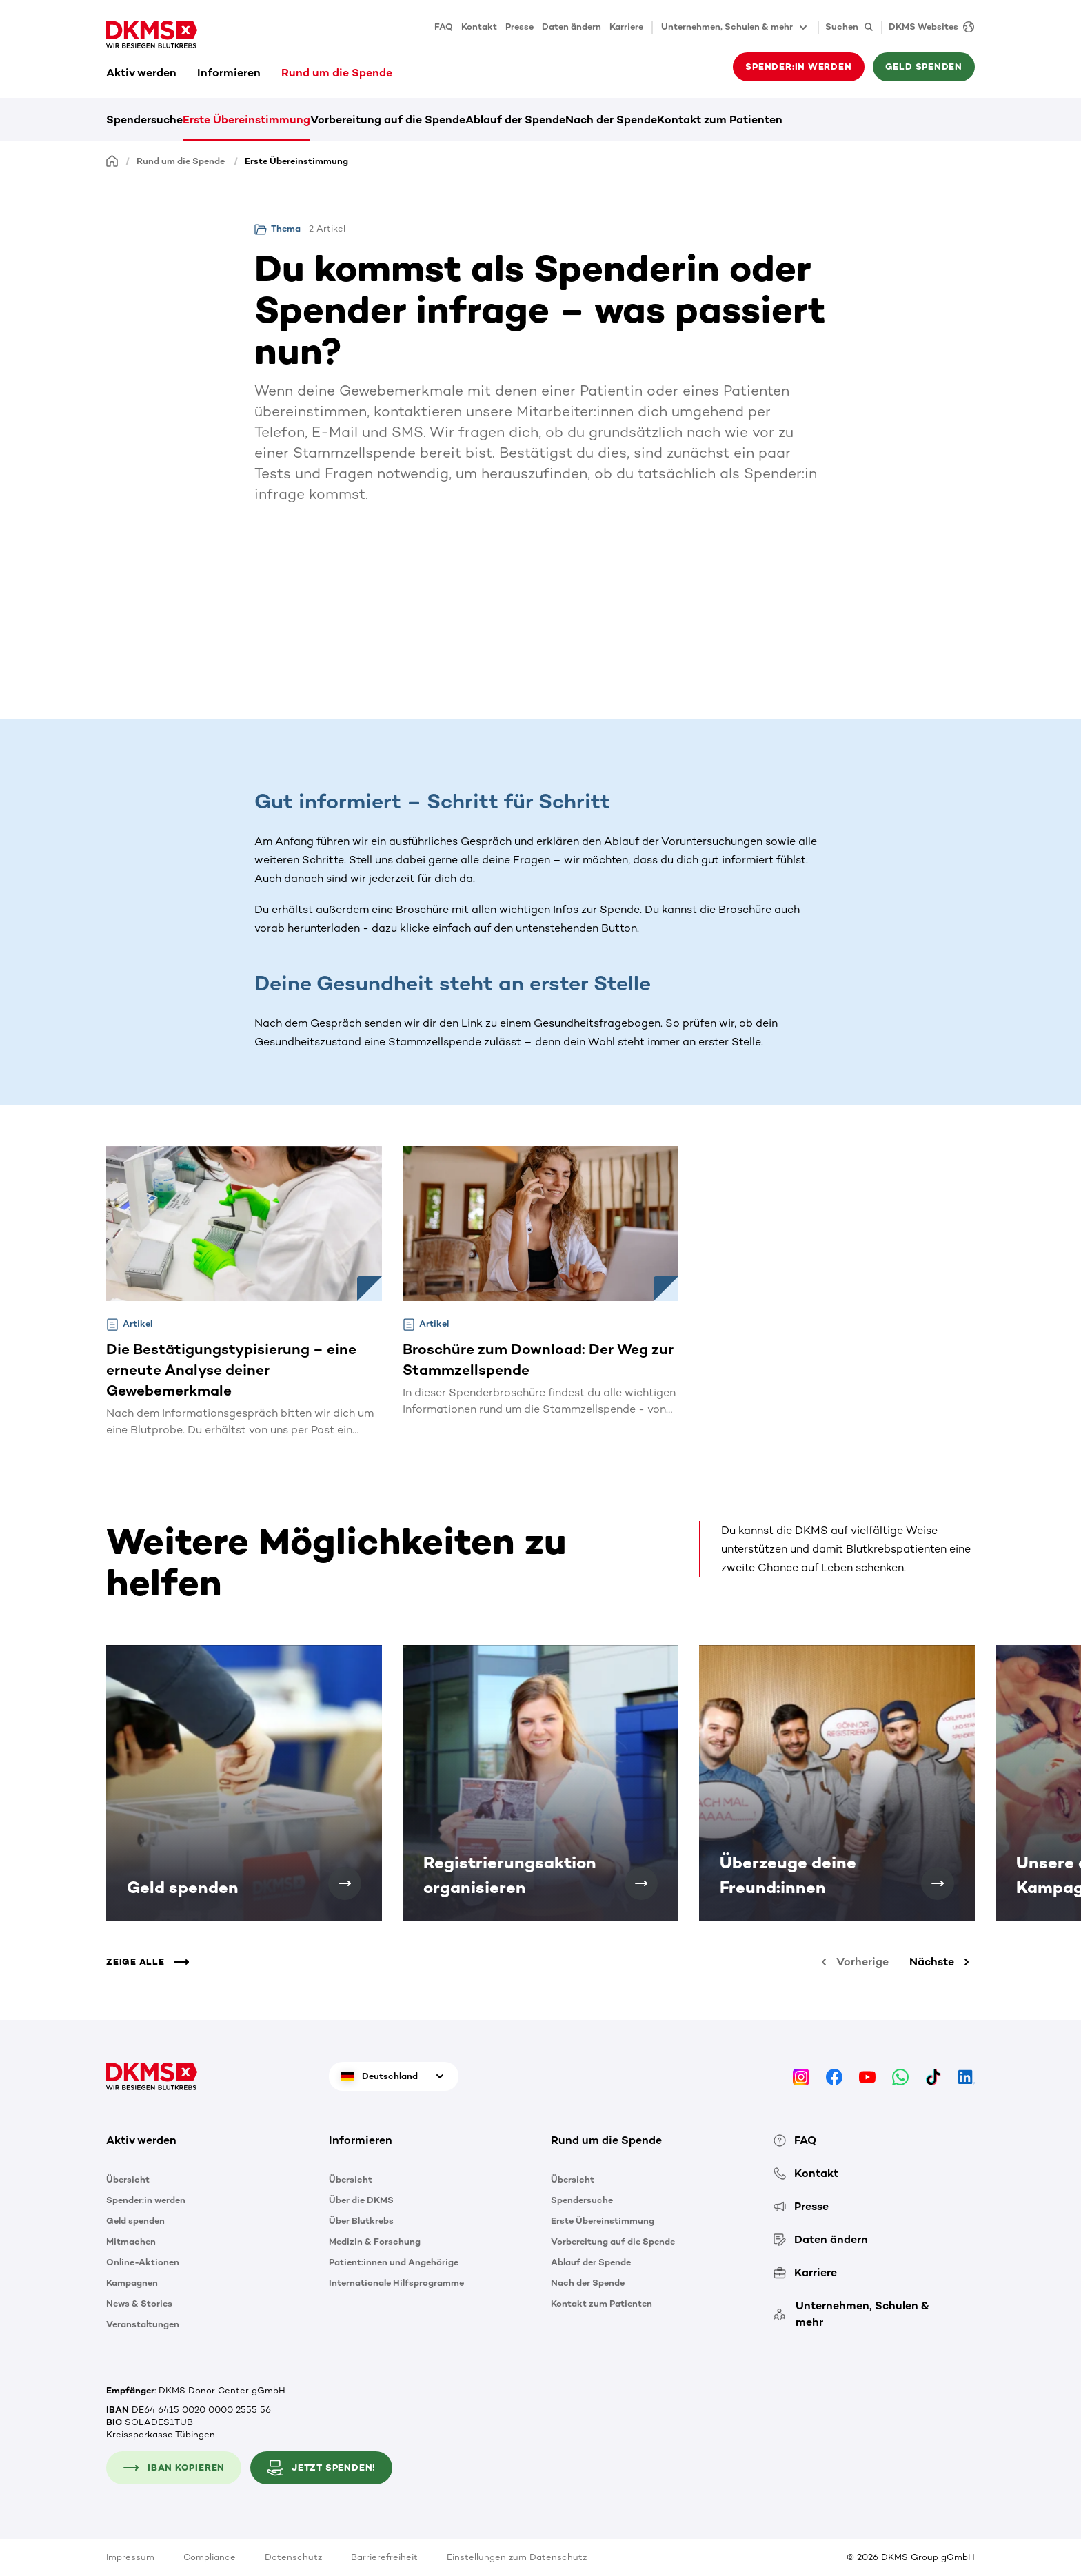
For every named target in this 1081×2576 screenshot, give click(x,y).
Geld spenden (923, 66)
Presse (519, 26)
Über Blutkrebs (361, 2221)
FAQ (443, 26)
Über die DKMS (361, 2200)
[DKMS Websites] (928, 27)
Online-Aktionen (142, 2262)
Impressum (130, 2557)
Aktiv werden (141, 72)
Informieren (229, 72)
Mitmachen (131, 2241)
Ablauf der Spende (515, 119)
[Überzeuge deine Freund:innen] (937, 1883)
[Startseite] (112, 160)
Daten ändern (571, 26)
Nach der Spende (611, 119)
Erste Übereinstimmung (246, 119)
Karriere (626, 26)
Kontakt (479, 26)
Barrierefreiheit (384, 2557)
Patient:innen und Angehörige (393, 2262)
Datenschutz (293, 2557)
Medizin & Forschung (375, 2241)
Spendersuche (144, 119)
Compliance (209, 2557)
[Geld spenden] (344, 1883)
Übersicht (128, 2179)
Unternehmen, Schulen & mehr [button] (735, 27)
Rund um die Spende (336, 72)
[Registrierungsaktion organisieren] (641, 1883)
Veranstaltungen (142, 2324)
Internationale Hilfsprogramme (396, 2283)
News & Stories (139, 2303)
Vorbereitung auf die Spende (387, 119)
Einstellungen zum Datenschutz (517, 2557)
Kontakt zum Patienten (719, 119)
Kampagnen (132, 2283)
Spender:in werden (798, 66)
